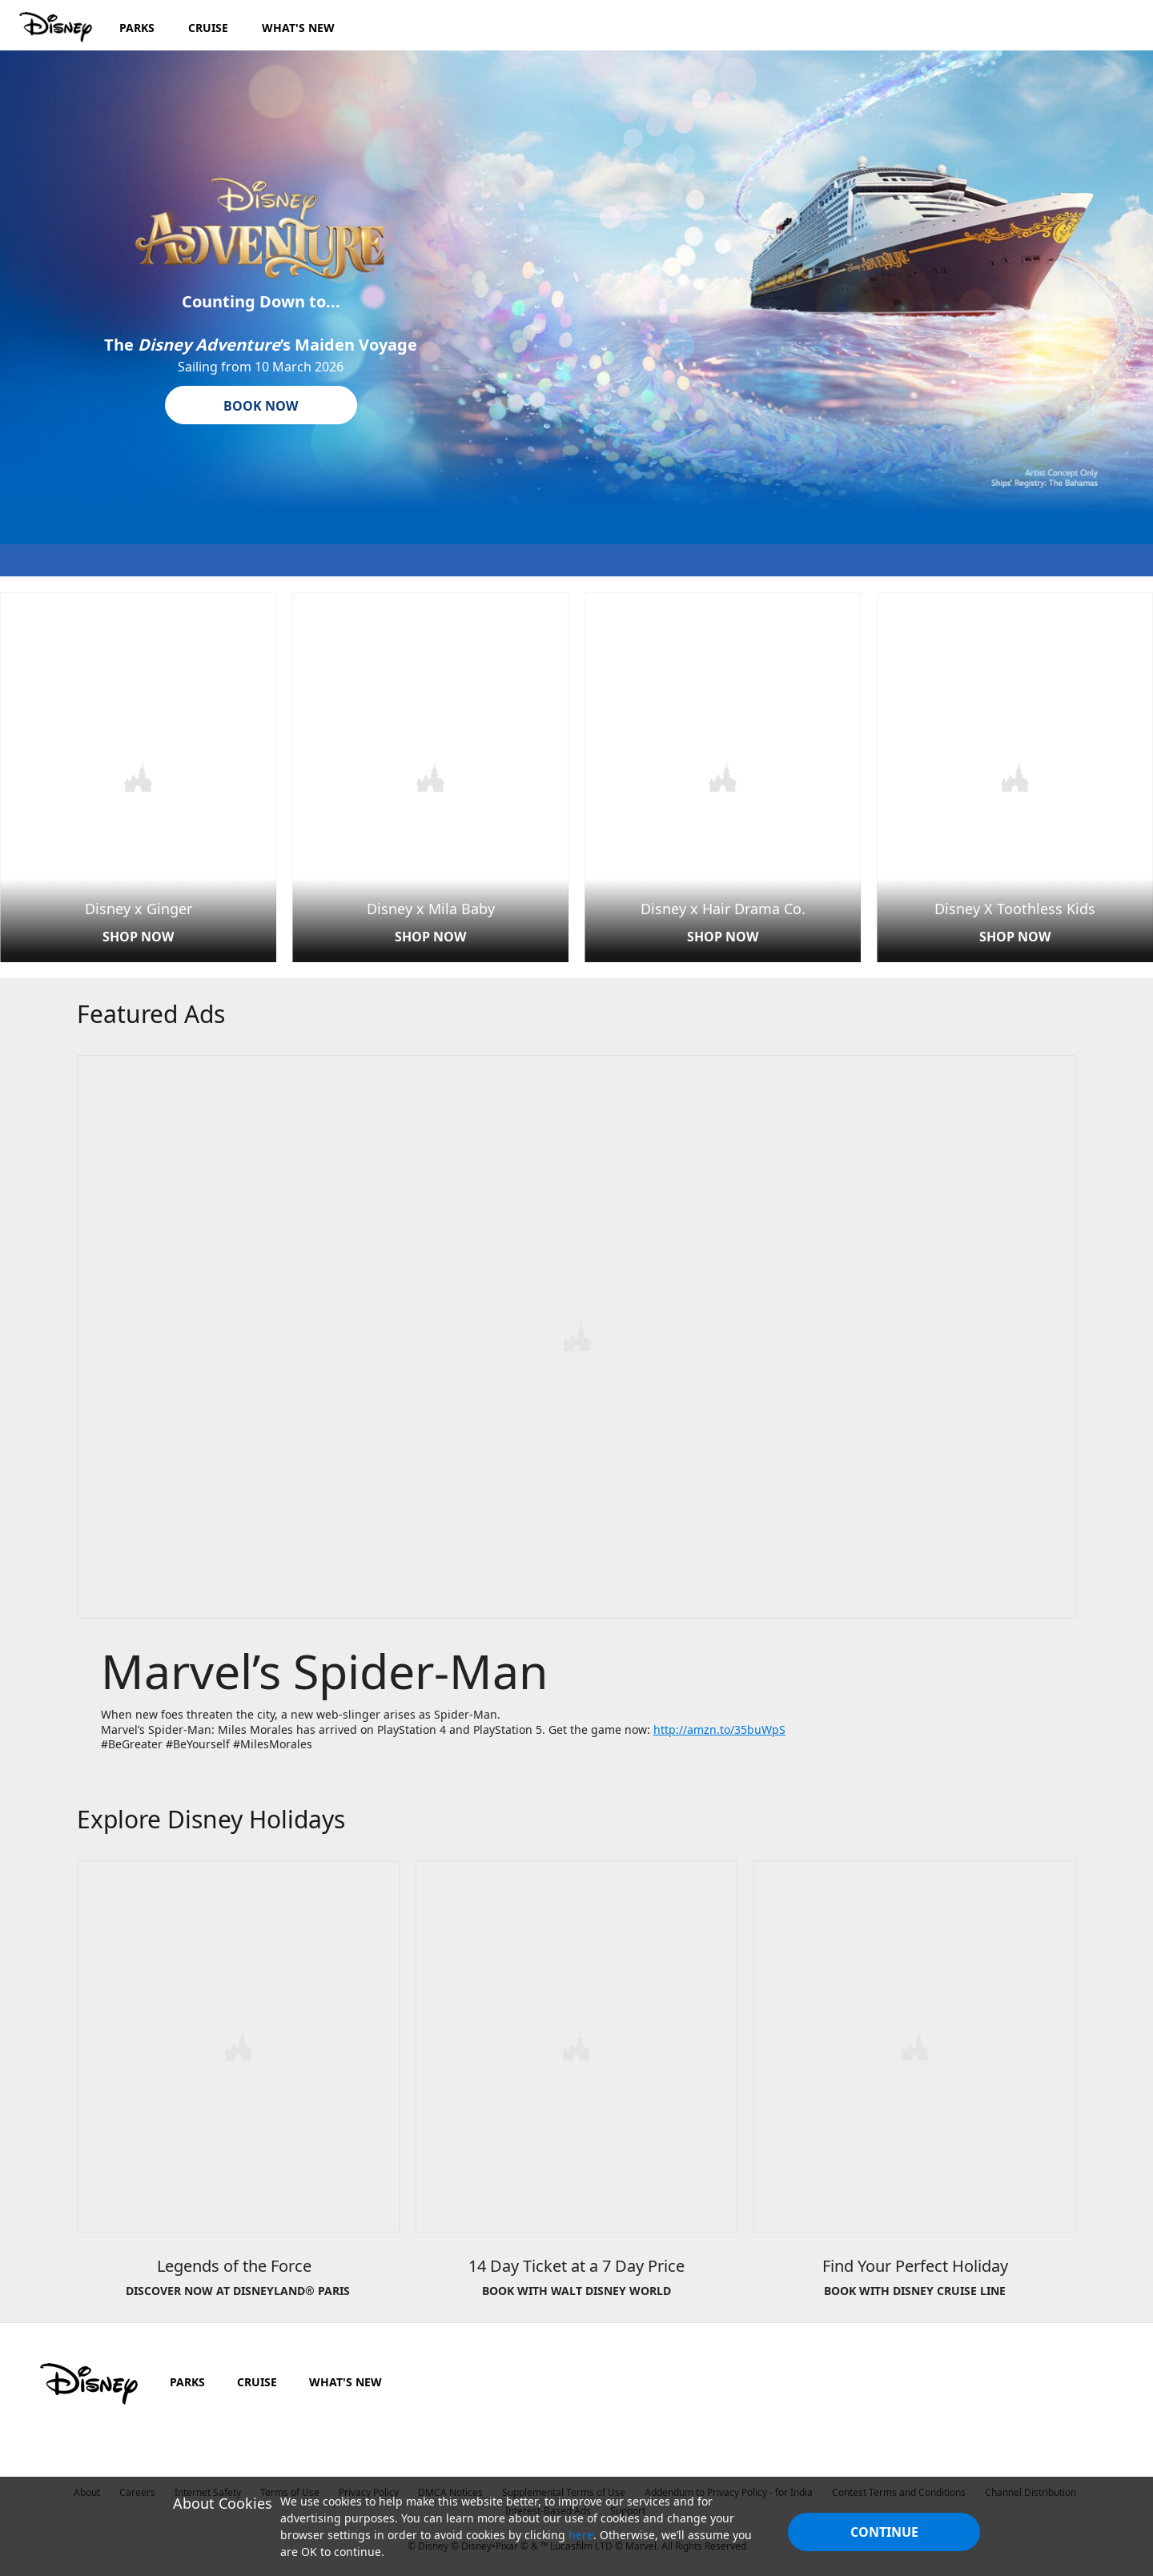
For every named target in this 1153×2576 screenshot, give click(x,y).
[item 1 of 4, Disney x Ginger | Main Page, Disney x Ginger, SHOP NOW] (138, 776)
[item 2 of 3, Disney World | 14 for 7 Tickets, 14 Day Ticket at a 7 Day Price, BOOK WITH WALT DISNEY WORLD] (577, 2087)
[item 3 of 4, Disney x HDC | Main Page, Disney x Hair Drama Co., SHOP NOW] (723, 776)
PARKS (187, 2377)
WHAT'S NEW (345, 2377)
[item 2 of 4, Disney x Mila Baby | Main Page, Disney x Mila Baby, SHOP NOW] (430, 776)
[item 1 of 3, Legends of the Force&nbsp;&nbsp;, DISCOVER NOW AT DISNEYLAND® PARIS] (238, 2087)
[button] (261, 405)
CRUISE (257, 2377)
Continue (884, 2532)
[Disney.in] (57, 27)
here (580, 2534)
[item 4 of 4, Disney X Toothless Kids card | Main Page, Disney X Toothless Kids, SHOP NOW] (1015, 776)
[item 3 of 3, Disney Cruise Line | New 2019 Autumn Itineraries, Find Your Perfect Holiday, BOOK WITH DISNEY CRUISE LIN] (914, 2087)
